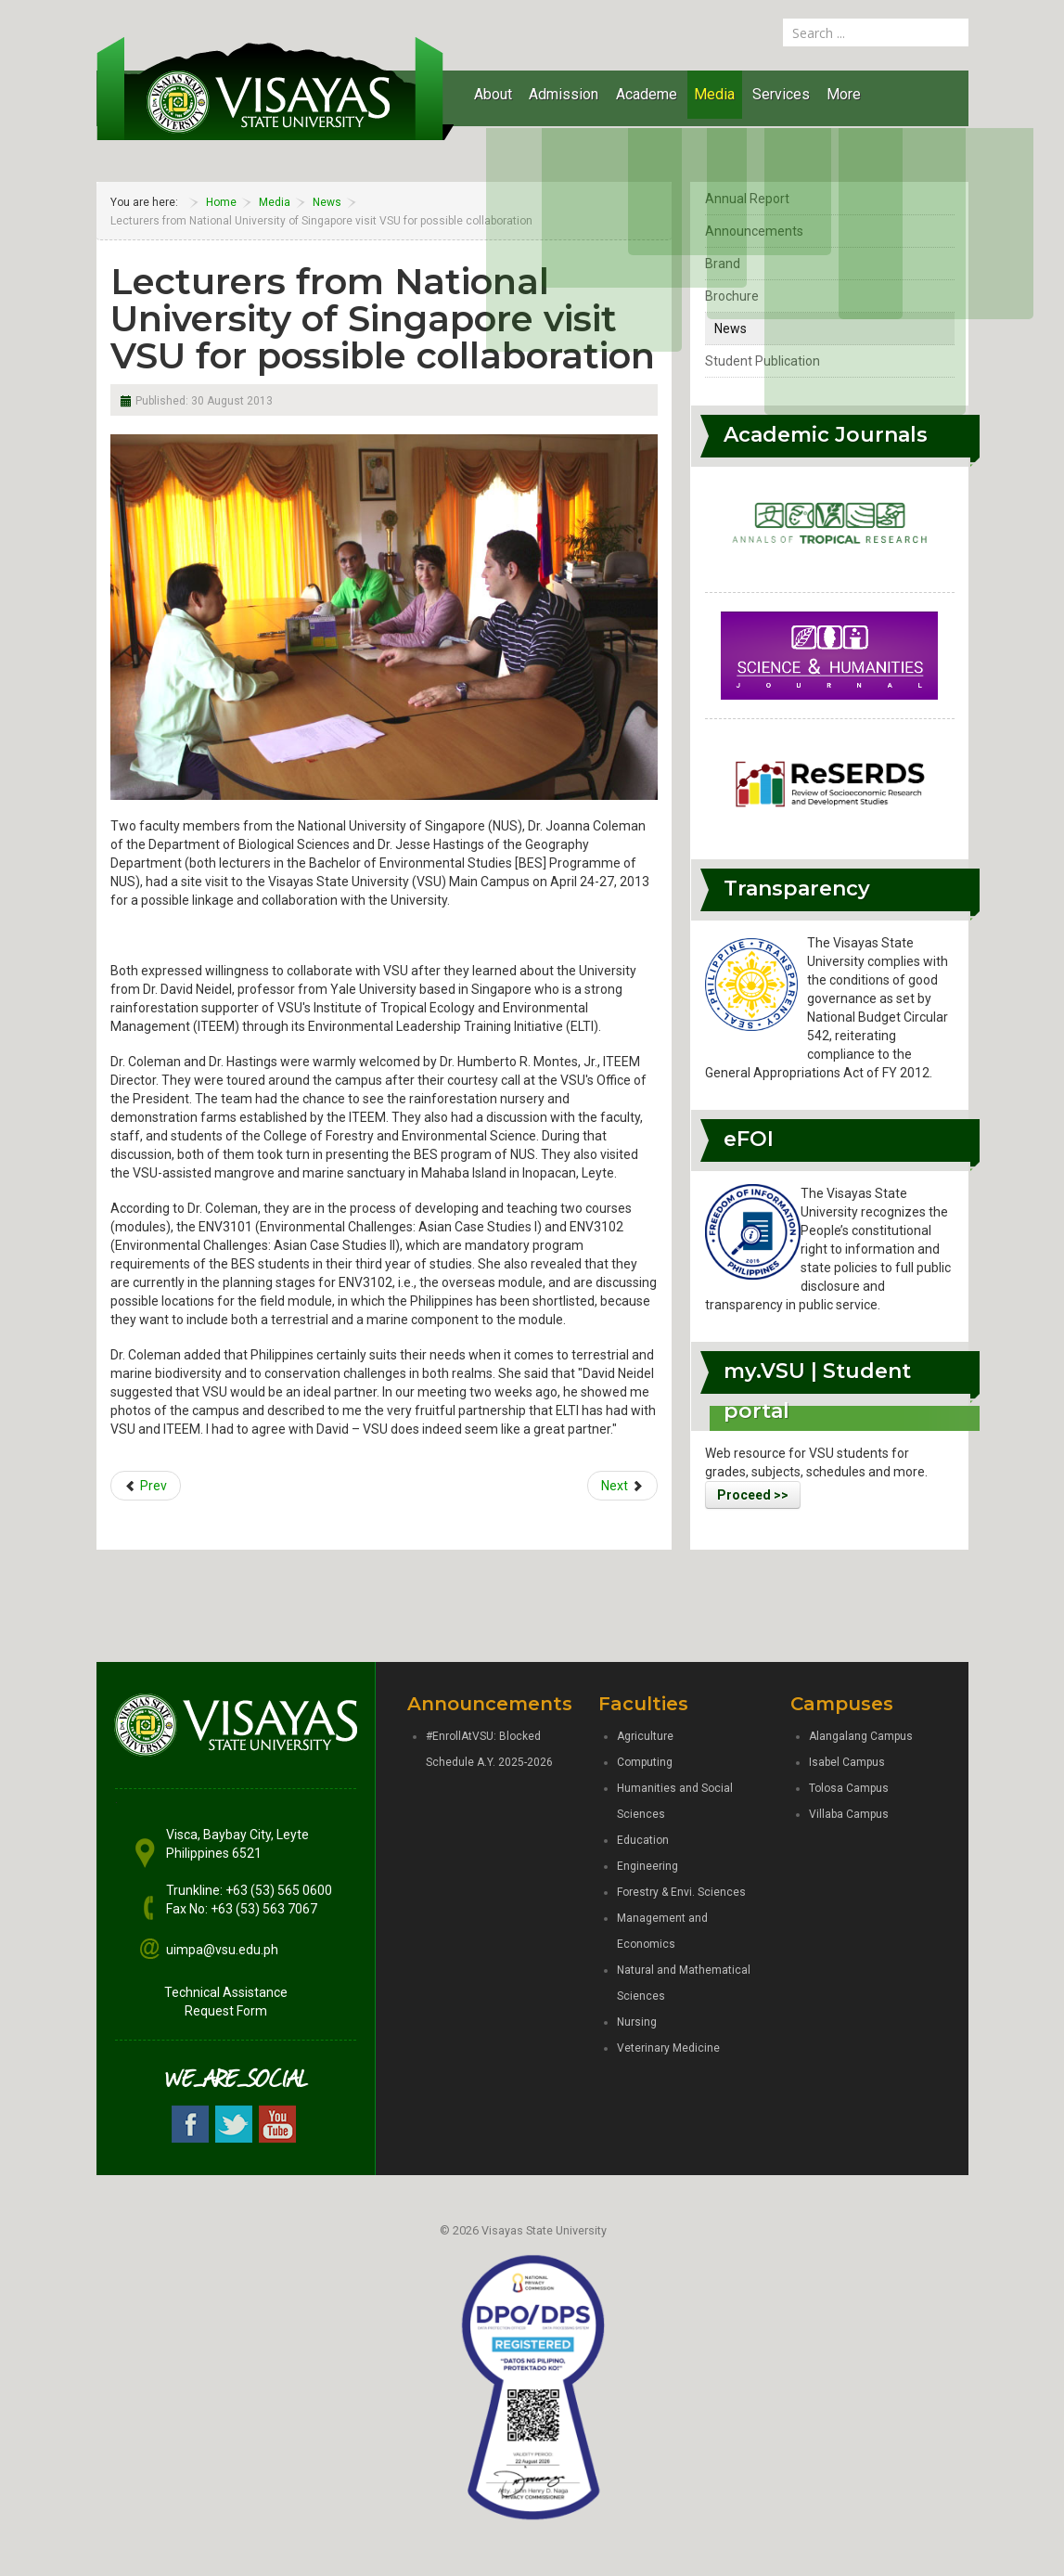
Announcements (754, 231)
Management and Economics (662, 1931)
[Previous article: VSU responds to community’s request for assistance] (145, 1486)
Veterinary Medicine (668, 2047)
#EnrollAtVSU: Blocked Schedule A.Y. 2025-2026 (489, 1749)
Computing (645, 1762)
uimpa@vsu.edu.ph (222, 1949)
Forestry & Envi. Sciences (681, 1892)
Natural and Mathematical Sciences (683, 1983)
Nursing (637, 2022)
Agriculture (645, 1736)
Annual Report (747, 198)
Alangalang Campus (861, 1736)
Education (643, 1840)
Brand (722, 263)
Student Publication (762, 361)
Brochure (732, 296)
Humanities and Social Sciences (675, 1801)
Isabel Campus (847, 1762)
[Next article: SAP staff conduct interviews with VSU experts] (622, 1486)
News (730, 328)
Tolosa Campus (849, 1788)
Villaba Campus (849, 1814)
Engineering (647, 1866)
